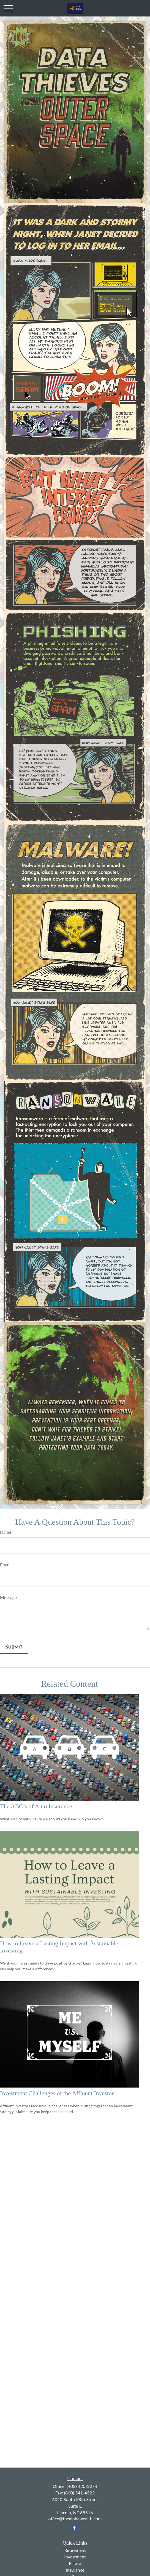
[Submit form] (14, 1647)
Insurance (75, 2569)
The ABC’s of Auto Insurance (36, 1806)
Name (6, 1532)
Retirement (75, 2550)
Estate (75, 2563)
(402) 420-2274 (82, 2486)
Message (8, 1597)
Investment (75, 2556)
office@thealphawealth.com (75, 2518)
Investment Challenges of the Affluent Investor (57, 2093)
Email (5, 1564)
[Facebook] (74, 2527)
